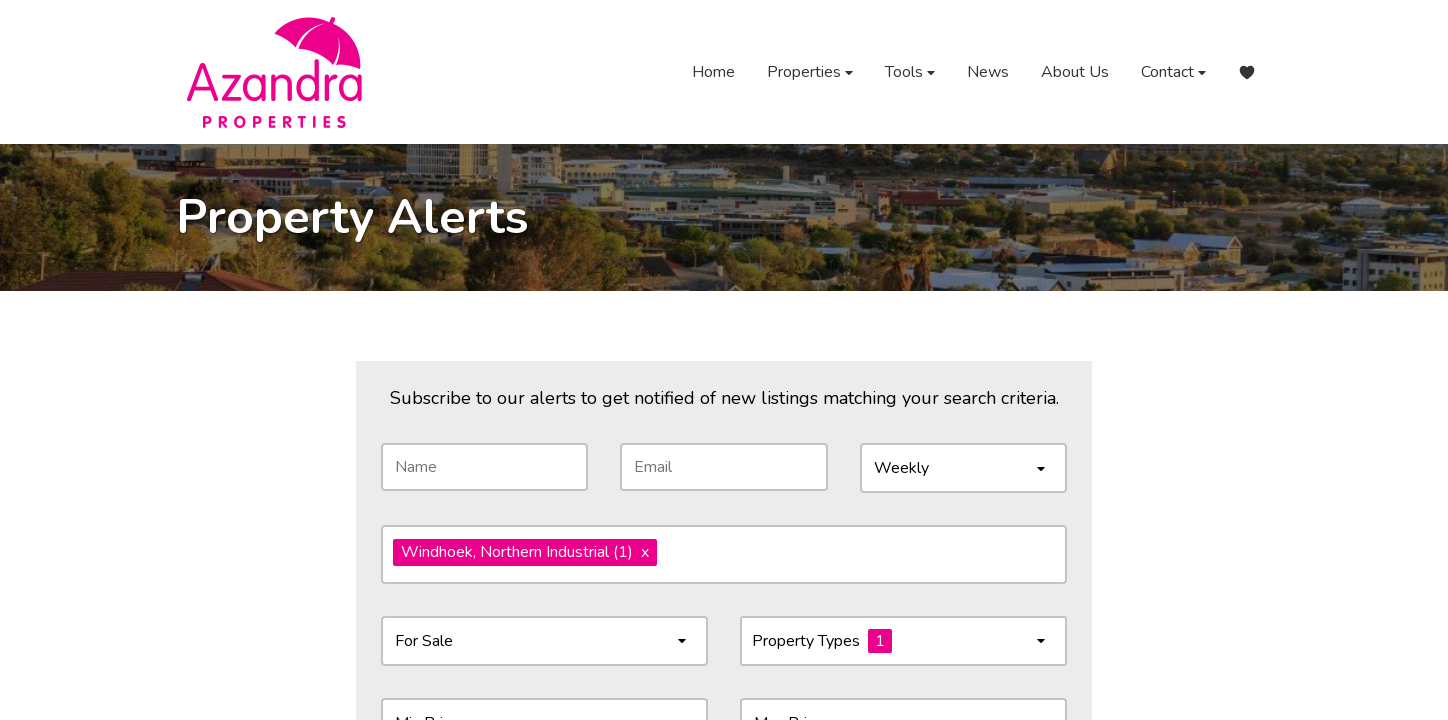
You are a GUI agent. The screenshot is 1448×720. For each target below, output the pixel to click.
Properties (810, 72)
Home (713, 72)
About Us (1075, 72)
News (988, 72)
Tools (910, 72)
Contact (1173, 72)
